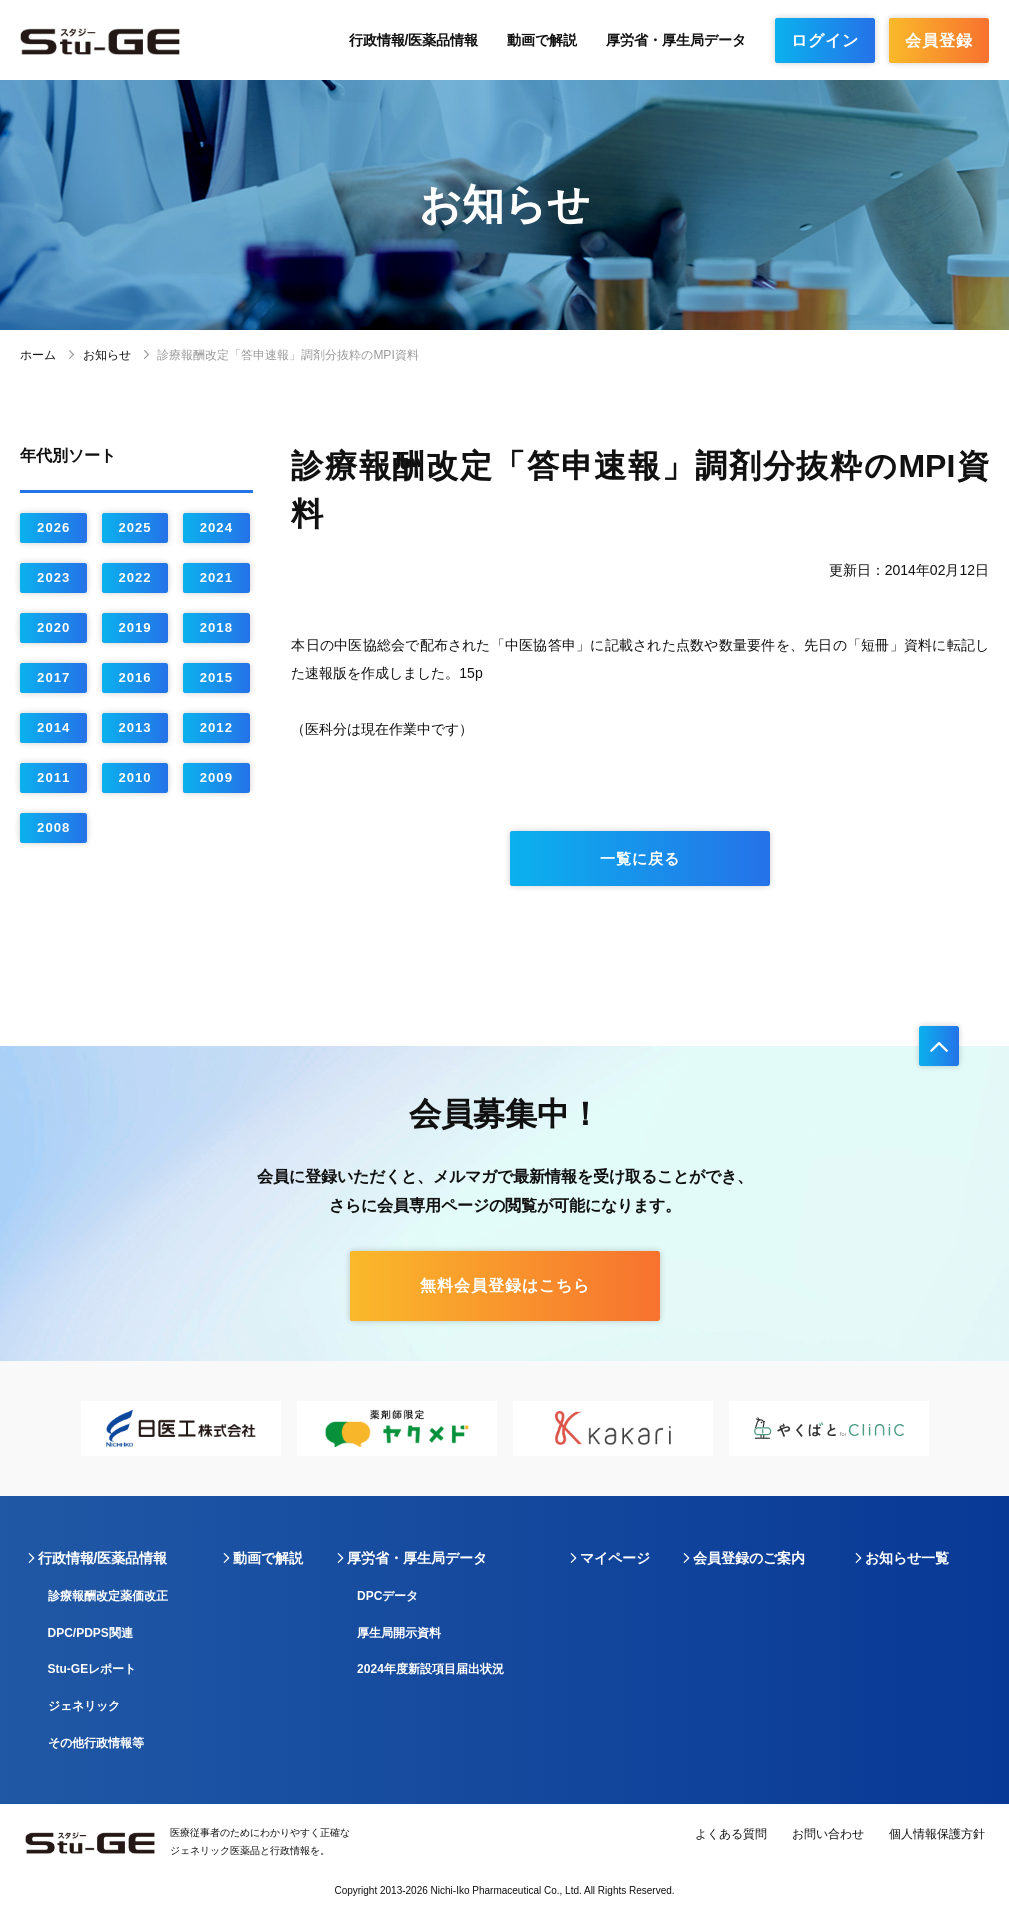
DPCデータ (387, 1596)
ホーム (38, 355)
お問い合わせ (828, 1834)
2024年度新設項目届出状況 (430, 1669)
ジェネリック (84, 1706)
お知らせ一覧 (907, 1558)
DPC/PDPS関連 (90, 1633)
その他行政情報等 (96, 1743)
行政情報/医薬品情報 (414, 40)
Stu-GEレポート (92, 1669)
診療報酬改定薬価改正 (108, 1596)
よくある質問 (731, 1834)
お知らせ (107, 355)
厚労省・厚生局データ (676, 40)
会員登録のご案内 (749, 1558)
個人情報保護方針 (937, 1834)
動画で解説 (542, 40)
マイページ (615, 1558)
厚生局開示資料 (399, 1633)
